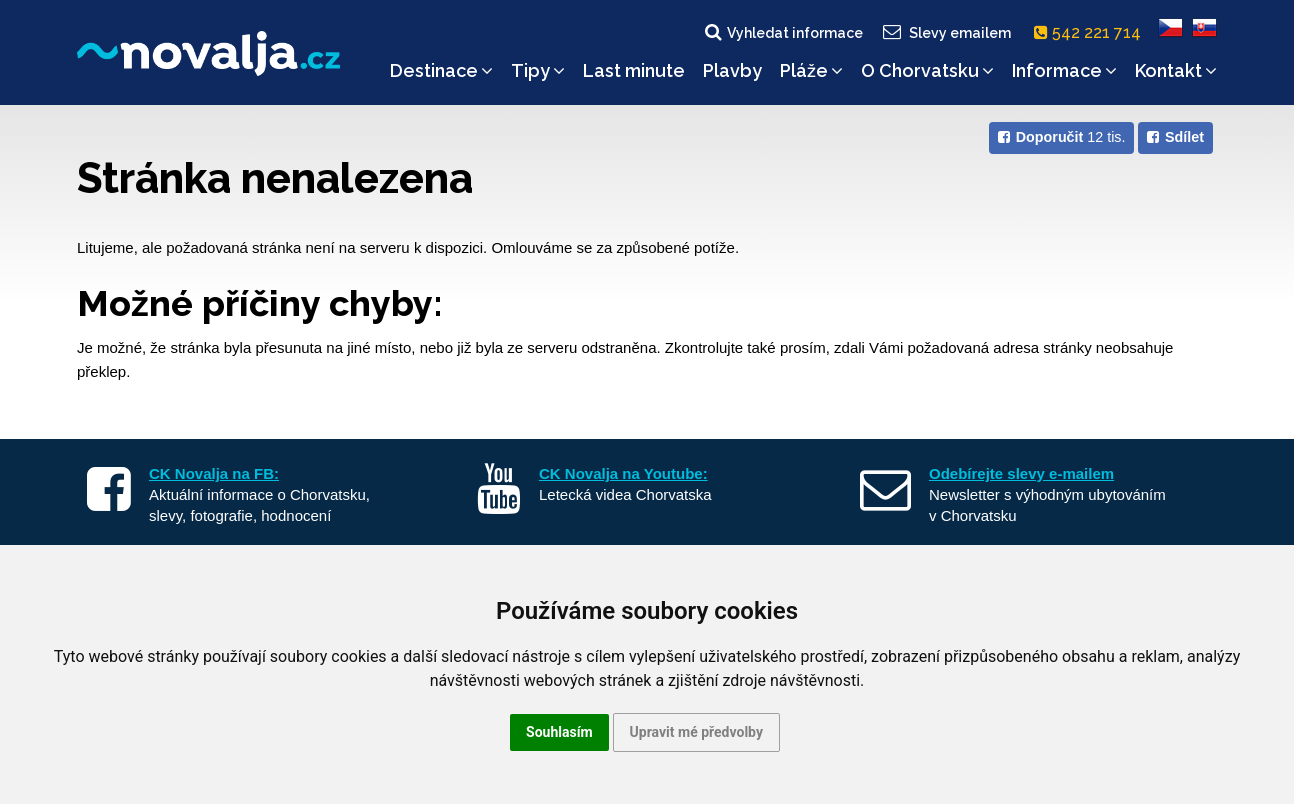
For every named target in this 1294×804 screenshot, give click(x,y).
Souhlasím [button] (559, 732)
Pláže (811, 70)
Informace (1064, 70)
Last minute (634, 70)
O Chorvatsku (927, 70)
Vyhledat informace (782, 32)
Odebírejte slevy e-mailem (1021, 473)
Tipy (538, 70)
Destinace (441, 70)
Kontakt (1176, 70)
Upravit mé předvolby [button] (696, 732)
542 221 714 (1091, 32)
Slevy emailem (946, 32)
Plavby (732, 70)
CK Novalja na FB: (214, 473)
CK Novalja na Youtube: (623, 473)
